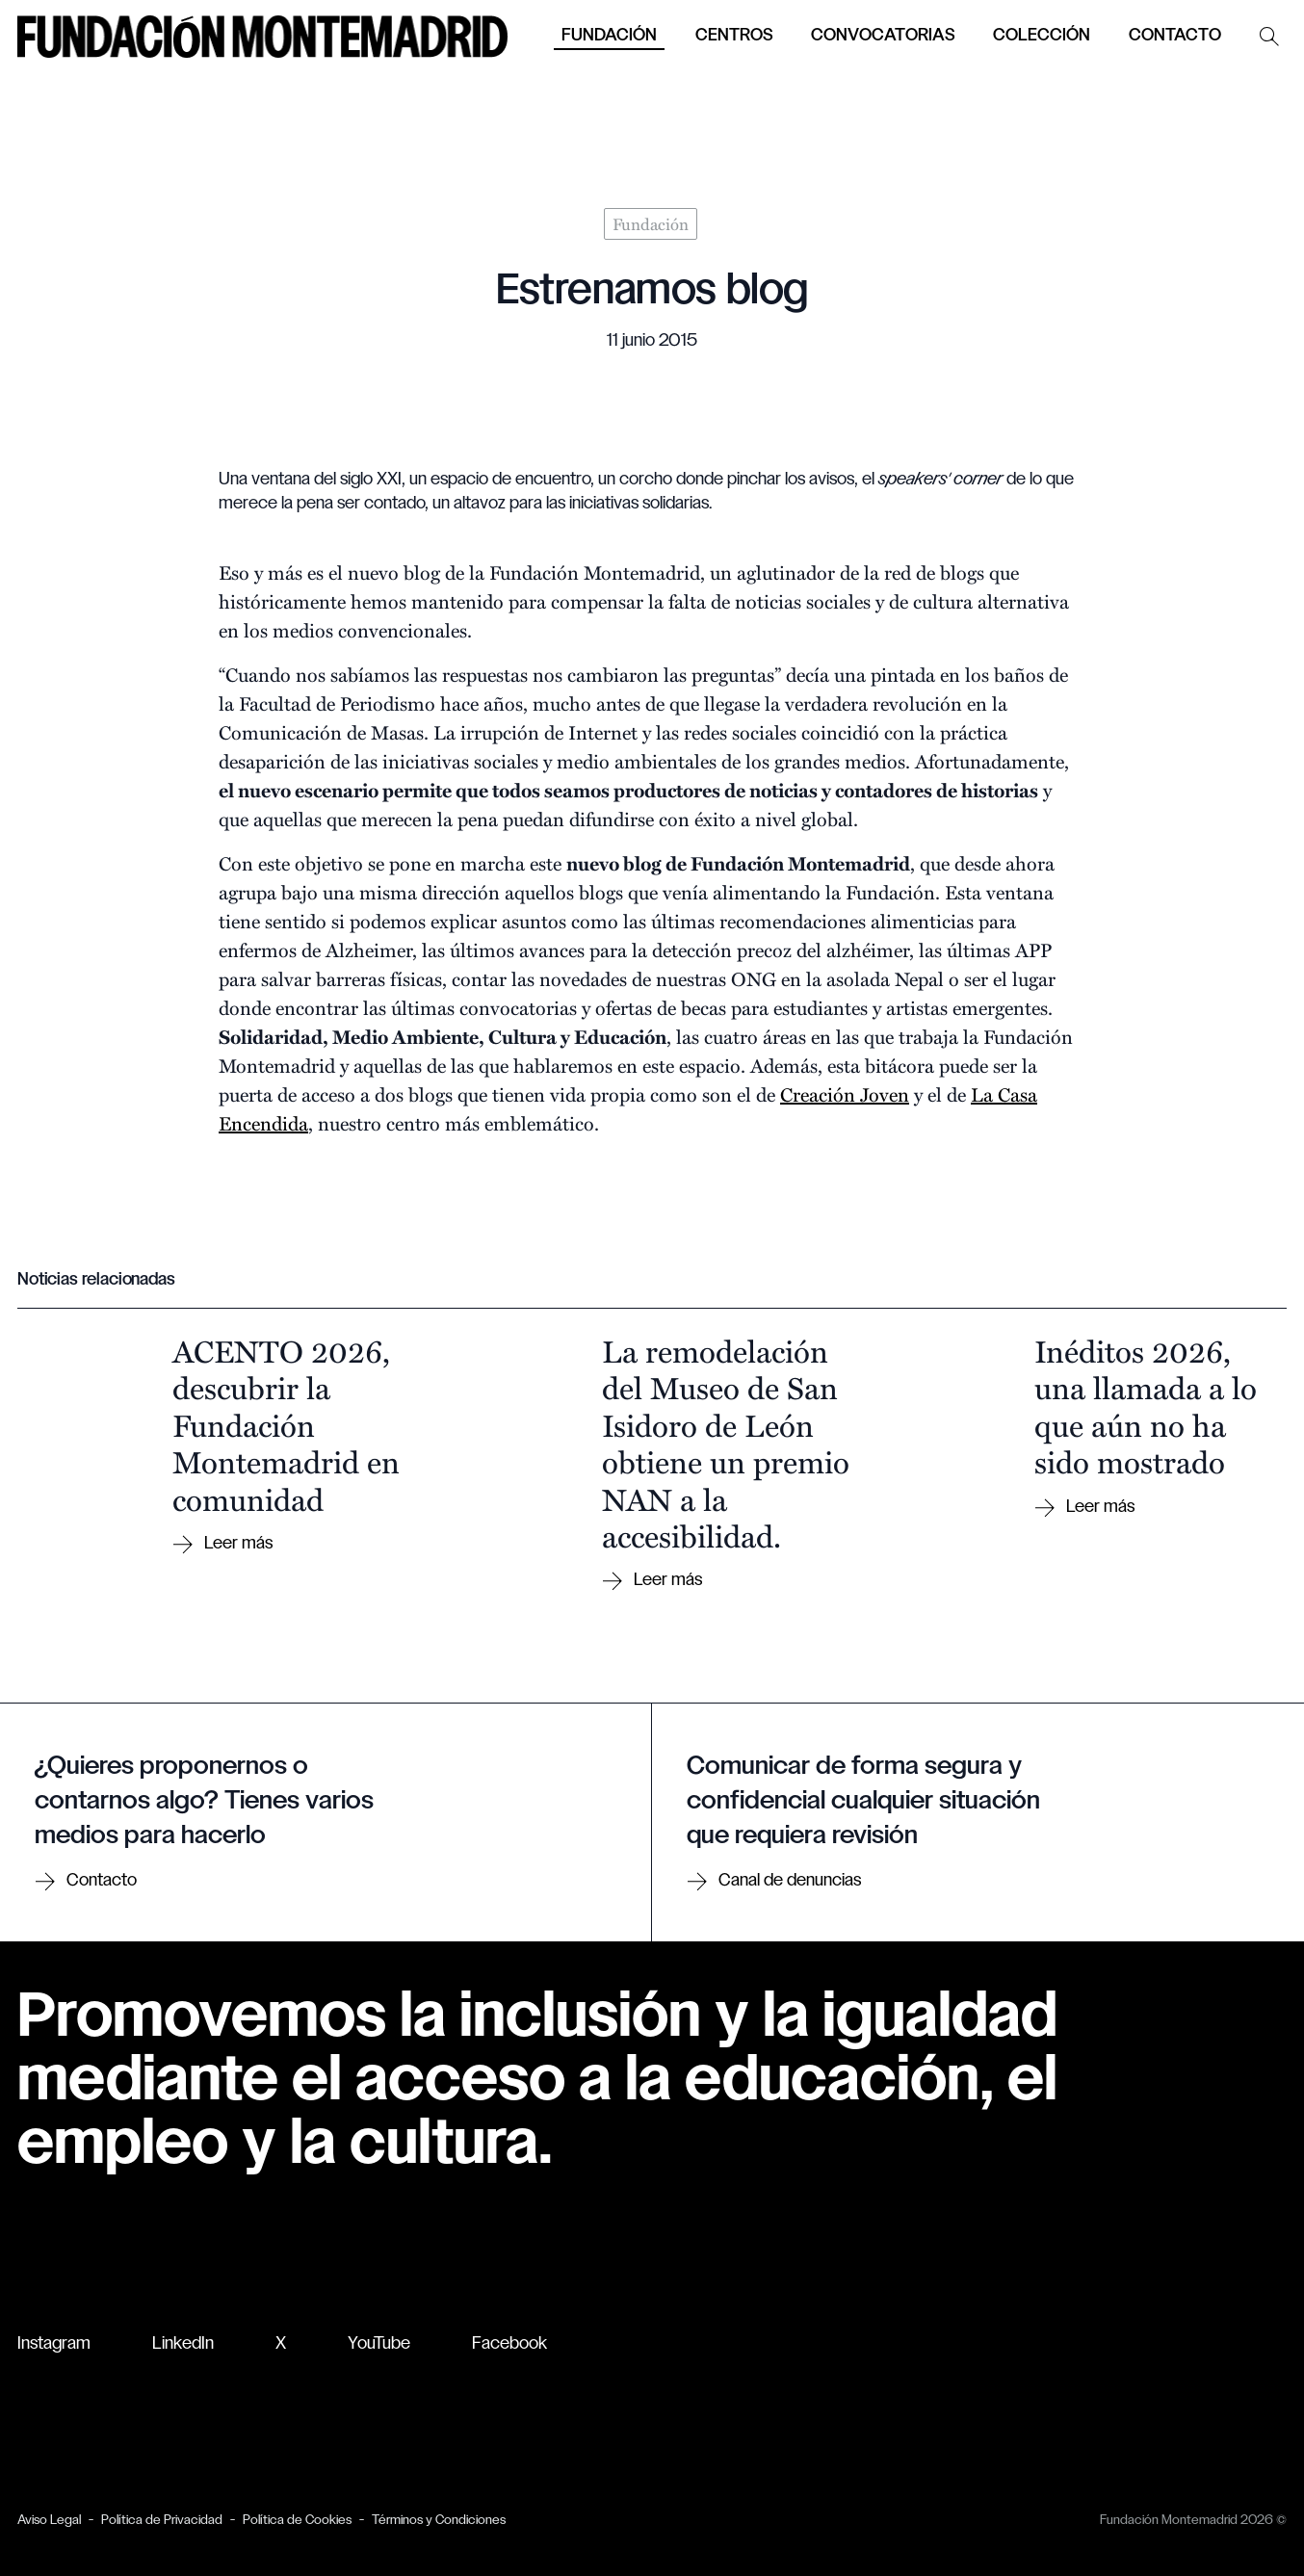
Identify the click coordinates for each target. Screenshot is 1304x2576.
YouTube (379, 2344)
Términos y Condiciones (439, 2520)
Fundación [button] (609, 36)
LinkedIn (183, 2344)
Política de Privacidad (161, 2520)
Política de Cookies (297, 2520)
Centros (733, 36)
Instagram (54, 2344)
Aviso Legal (49, 2520)
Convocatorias (882, 36)
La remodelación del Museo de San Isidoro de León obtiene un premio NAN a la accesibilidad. (725, 1442)
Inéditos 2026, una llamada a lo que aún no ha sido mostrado (1145, 1405)
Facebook (509, 2344)
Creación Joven (844, 1093)
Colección (1041, 36)
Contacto (1175, 36)
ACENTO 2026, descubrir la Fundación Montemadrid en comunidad (286, 1424)
